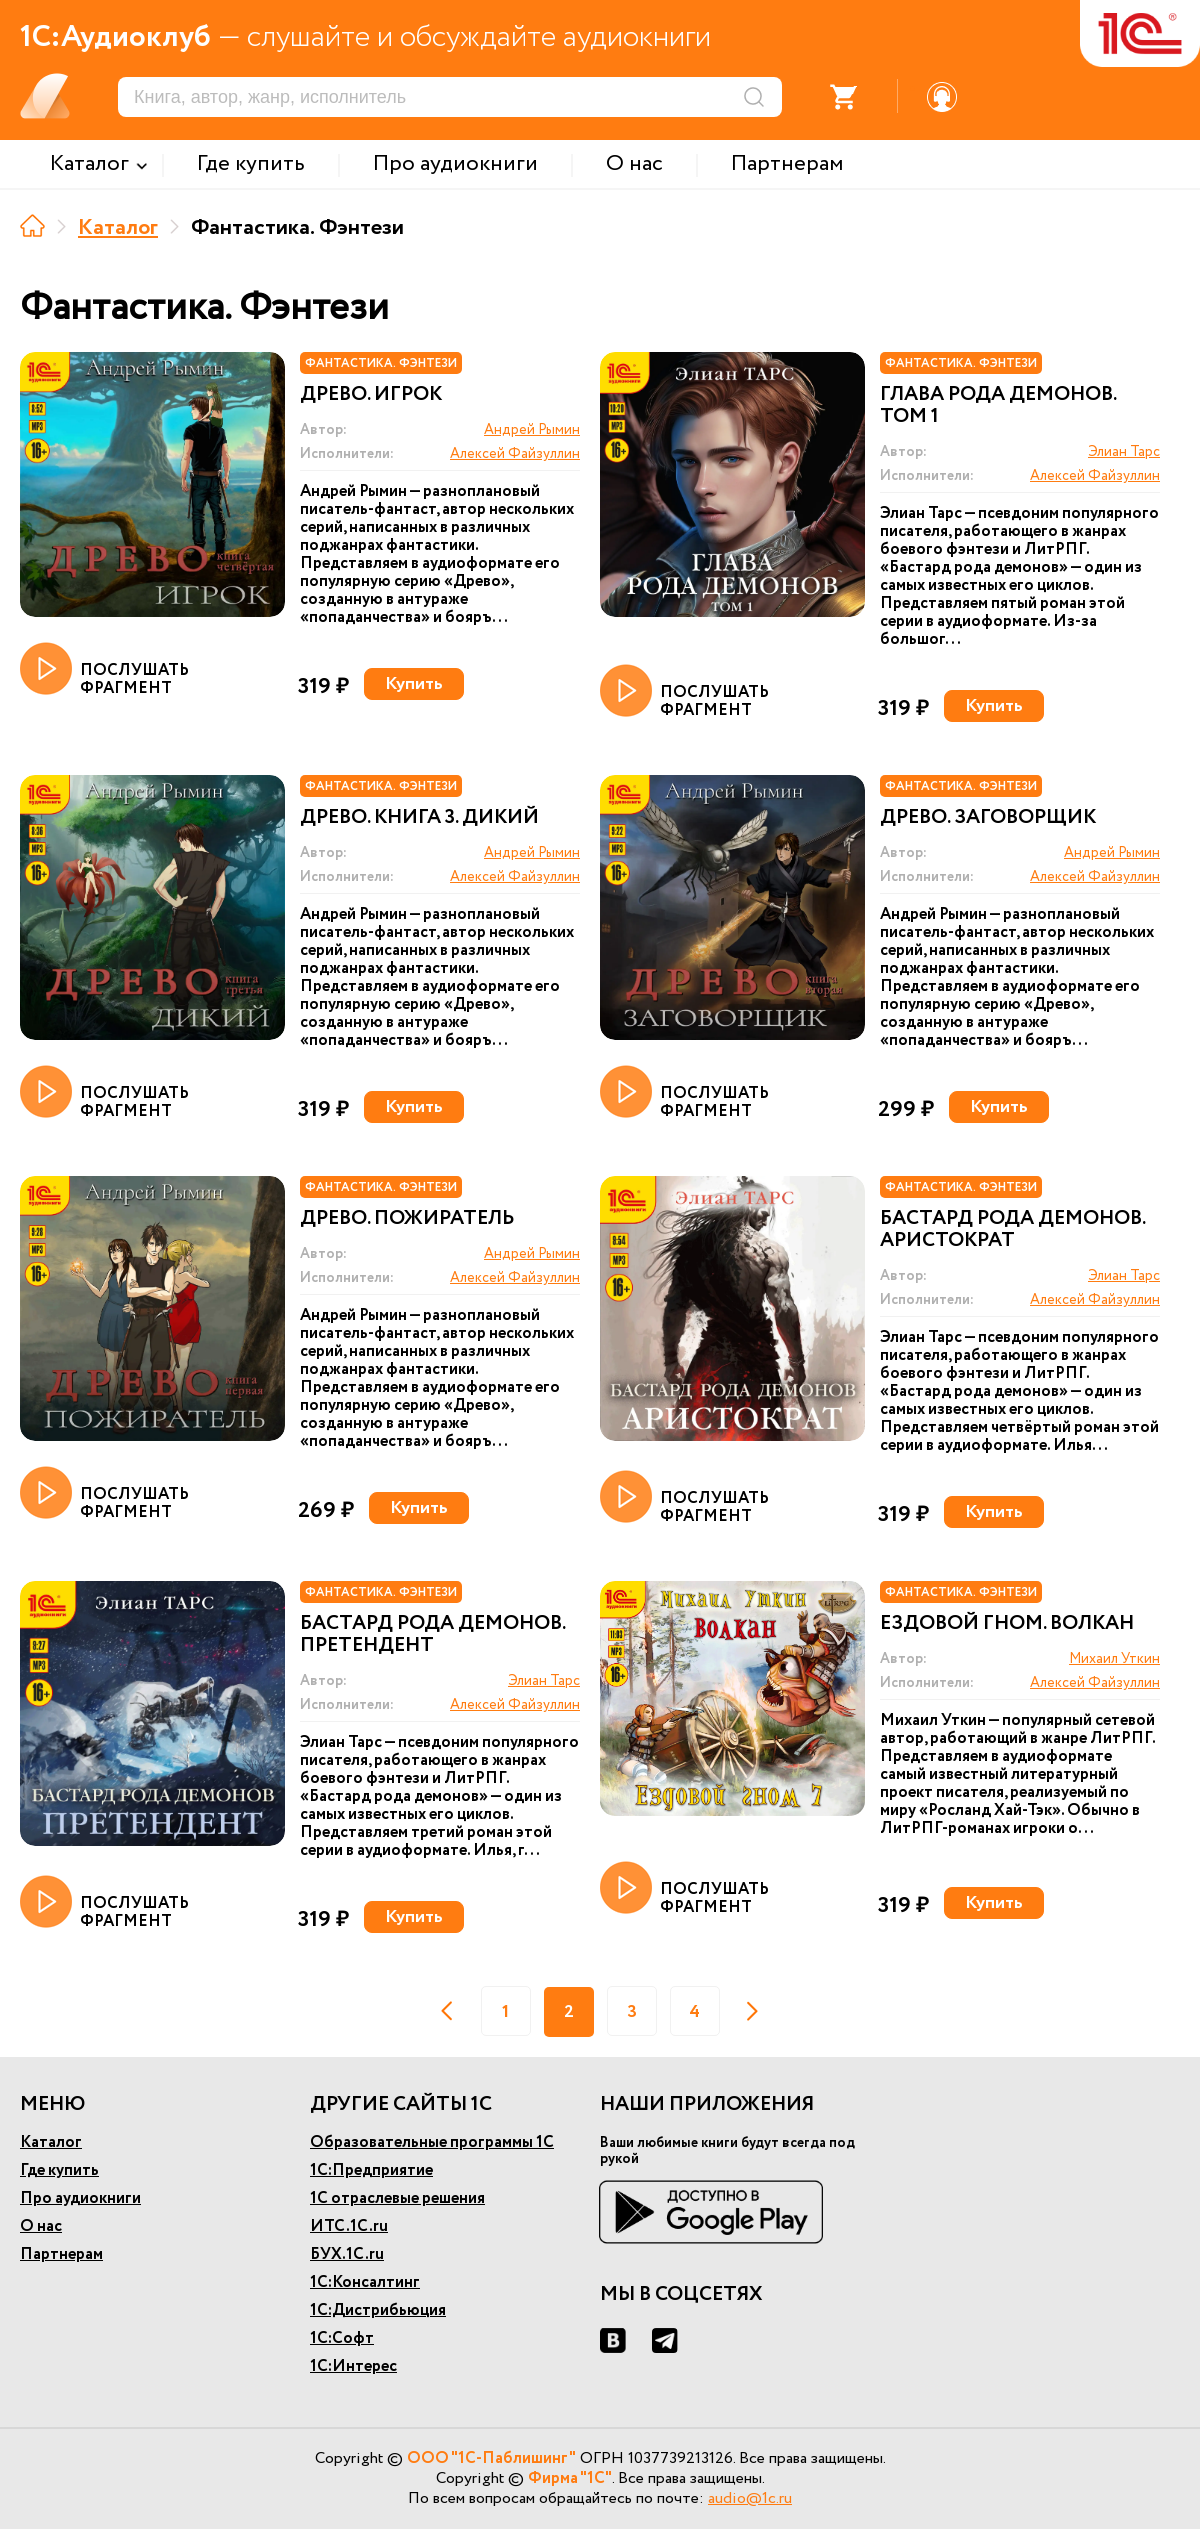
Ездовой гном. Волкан (1007, 1624)
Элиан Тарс (1124, 452)
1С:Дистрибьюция (378, 2310)
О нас (41, 2226)
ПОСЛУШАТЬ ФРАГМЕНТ (104, 670)
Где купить (59, 2170)
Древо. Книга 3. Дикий (419, 818)
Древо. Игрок (371, 395)
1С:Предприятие (371, 2170)
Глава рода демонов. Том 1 (998, 406)
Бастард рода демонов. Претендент (432, 1635)
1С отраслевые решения (397, 2198)
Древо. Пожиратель (407, 1219)
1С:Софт (342, 2338)
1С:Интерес (353, 2366)
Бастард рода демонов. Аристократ (1012, 1230)
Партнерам (61, 2254)
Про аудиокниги (80, 2198)
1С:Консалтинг (365, 2282)
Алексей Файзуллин (515, 454)
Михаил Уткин (1114, 1659)
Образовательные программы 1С (432, 2142)
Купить (414, 684)
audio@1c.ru (750, 2498)
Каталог (118, 228)
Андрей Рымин (532, 430)
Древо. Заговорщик (988, 818)
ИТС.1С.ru (349, 2226)
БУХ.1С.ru (347, 2254)
